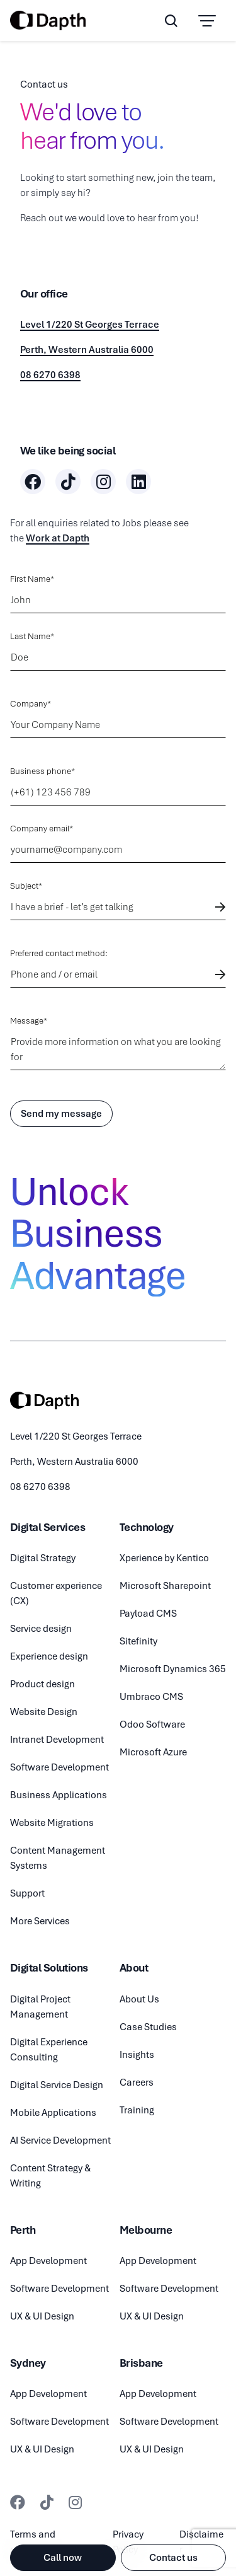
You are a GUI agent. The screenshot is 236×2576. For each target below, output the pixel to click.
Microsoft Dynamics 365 (173, 1669)
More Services (40, 1921)
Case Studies (148, 2027)
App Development (48, 2261)
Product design (42, 1684)
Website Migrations (52, 1822)
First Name (30, 579)
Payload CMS (148, 1613)
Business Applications (58, 1795)
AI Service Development (60, 2140)
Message (26, 1020)
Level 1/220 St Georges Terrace (89, 324)
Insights (137, 2054)
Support (27, 1893)
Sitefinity (138, 1641)
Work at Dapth (57, 538)
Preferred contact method (57, 953)
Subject (24, 886)
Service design (41, 1628)
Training (137, 2110)
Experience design (49, 1656)
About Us (139, 1999)
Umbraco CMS (151, 1696)
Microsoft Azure (153, 1752)
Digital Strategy (43, 1558)
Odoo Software (152, 1724)
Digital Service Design (56, 2085)
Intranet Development (57, 1739)
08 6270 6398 (50, 375)
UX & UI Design (42, 2316)
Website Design (43, 1712)
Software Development (59, 1767)
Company (28, 703)
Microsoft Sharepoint (165, 1586)
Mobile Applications (53, 2112)
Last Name (30, 636)
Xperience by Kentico (164, 1558)
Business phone (40, 771)
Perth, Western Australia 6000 (87, 350)
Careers (137, 2082)
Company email (39, 828)
